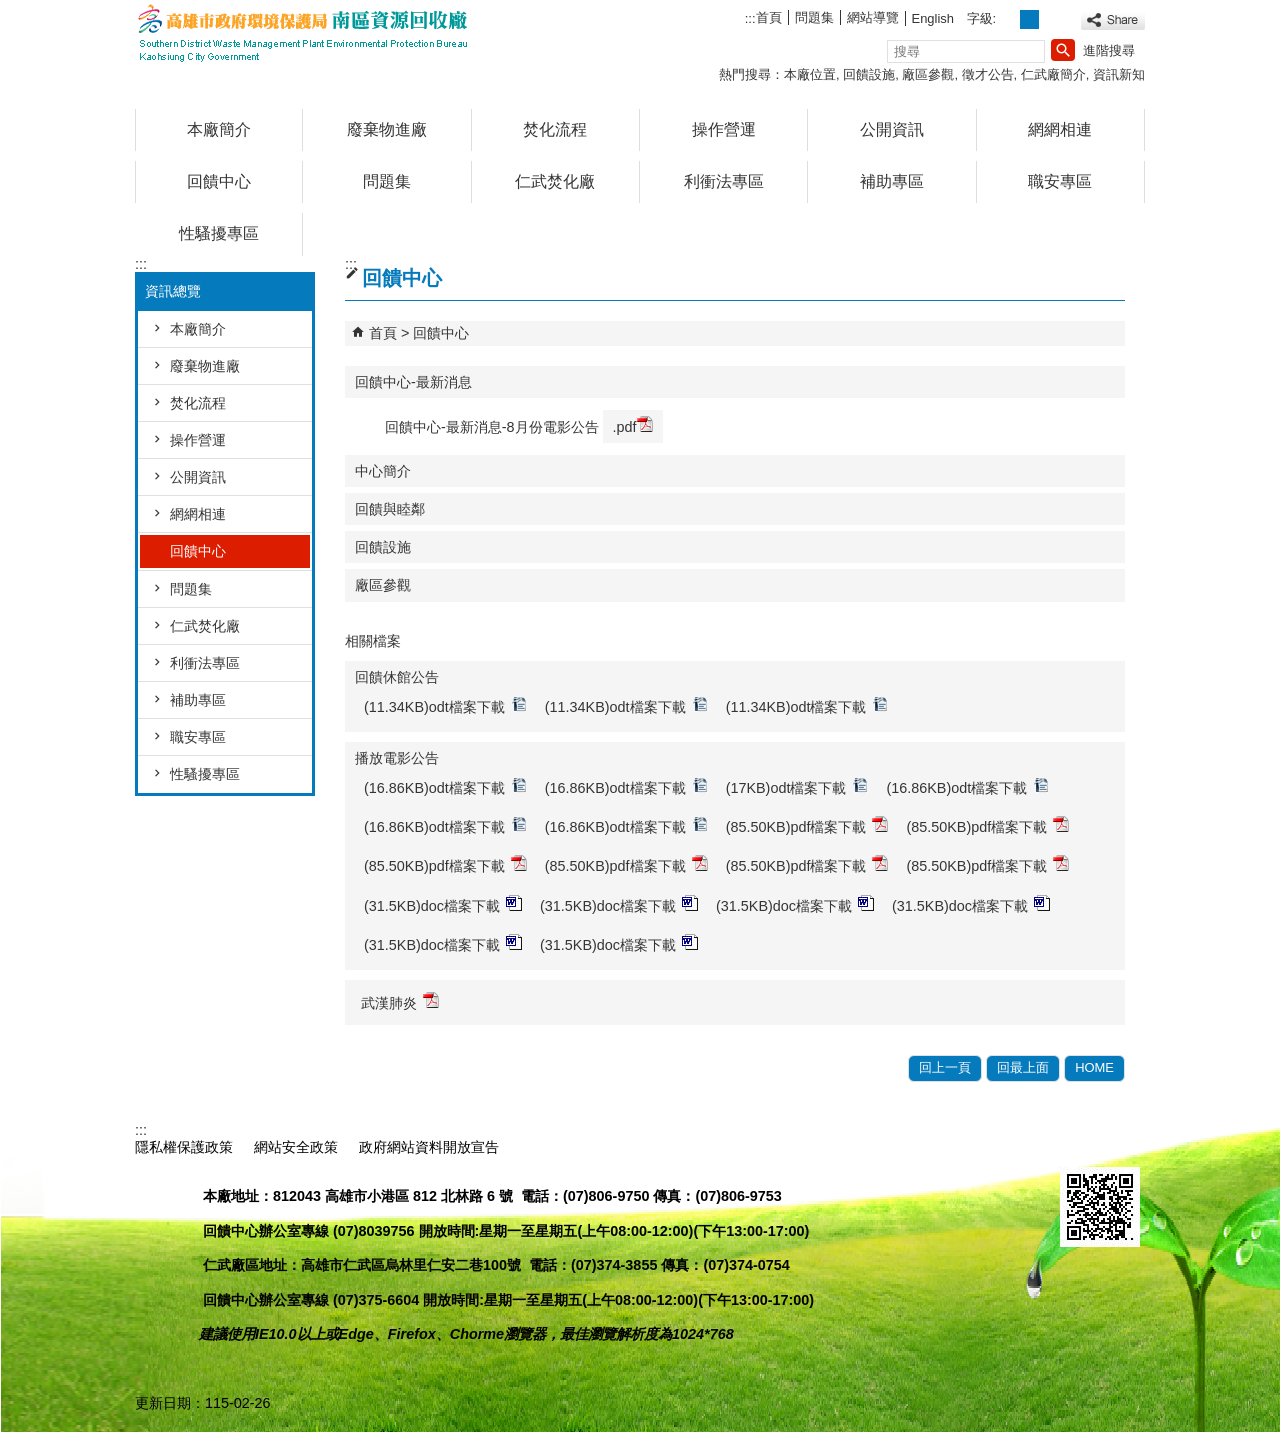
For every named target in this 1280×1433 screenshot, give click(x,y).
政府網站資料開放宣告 (429, 1147)
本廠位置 (810, 74)
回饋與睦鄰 (390, 509)
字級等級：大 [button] (1051, 19)
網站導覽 (873, 17)
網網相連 (1060, 129)
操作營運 (724, 129)
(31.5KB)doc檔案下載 (443, 904)
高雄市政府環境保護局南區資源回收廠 (304, 33)
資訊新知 (1119, 74)
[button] (1063, 50)
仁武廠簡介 (1053, 74)
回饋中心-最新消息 (413, 382)
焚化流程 (555, 129)
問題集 (814, 17)
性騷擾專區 (219, 233)
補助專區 (892, 181)
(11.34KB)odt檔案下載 (445, 705)
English (933, 18)
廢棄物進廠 (387, 129)
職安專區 (1060, 181)
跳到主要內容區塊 (10, 10)
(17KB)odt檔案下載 (797, 786)
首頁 (769, 17)
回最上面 (1023, 1067)
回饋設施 (869, 74)
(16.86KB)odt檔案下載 (445, 786)
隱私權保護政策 (184, 1147)
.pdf (633, 425)
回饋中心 (219, 181)
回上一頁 (945, 1067)
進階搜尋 (1109, 50)
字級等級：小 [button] (1008, 19)
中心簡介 (383, 471)
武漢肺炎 (400, 1001)
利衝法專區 (724, 181)
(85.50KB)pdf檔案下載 (807, 825)
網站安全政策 (296, 1147)
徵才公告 (988, 74)
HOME (1094, 1067)
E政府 (1081, 1144)
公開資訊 (892, 129)
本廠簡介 (219, 129)
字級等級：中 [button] (1029, 19)
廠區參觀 (928, 74)
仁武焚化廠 (555, 181)
